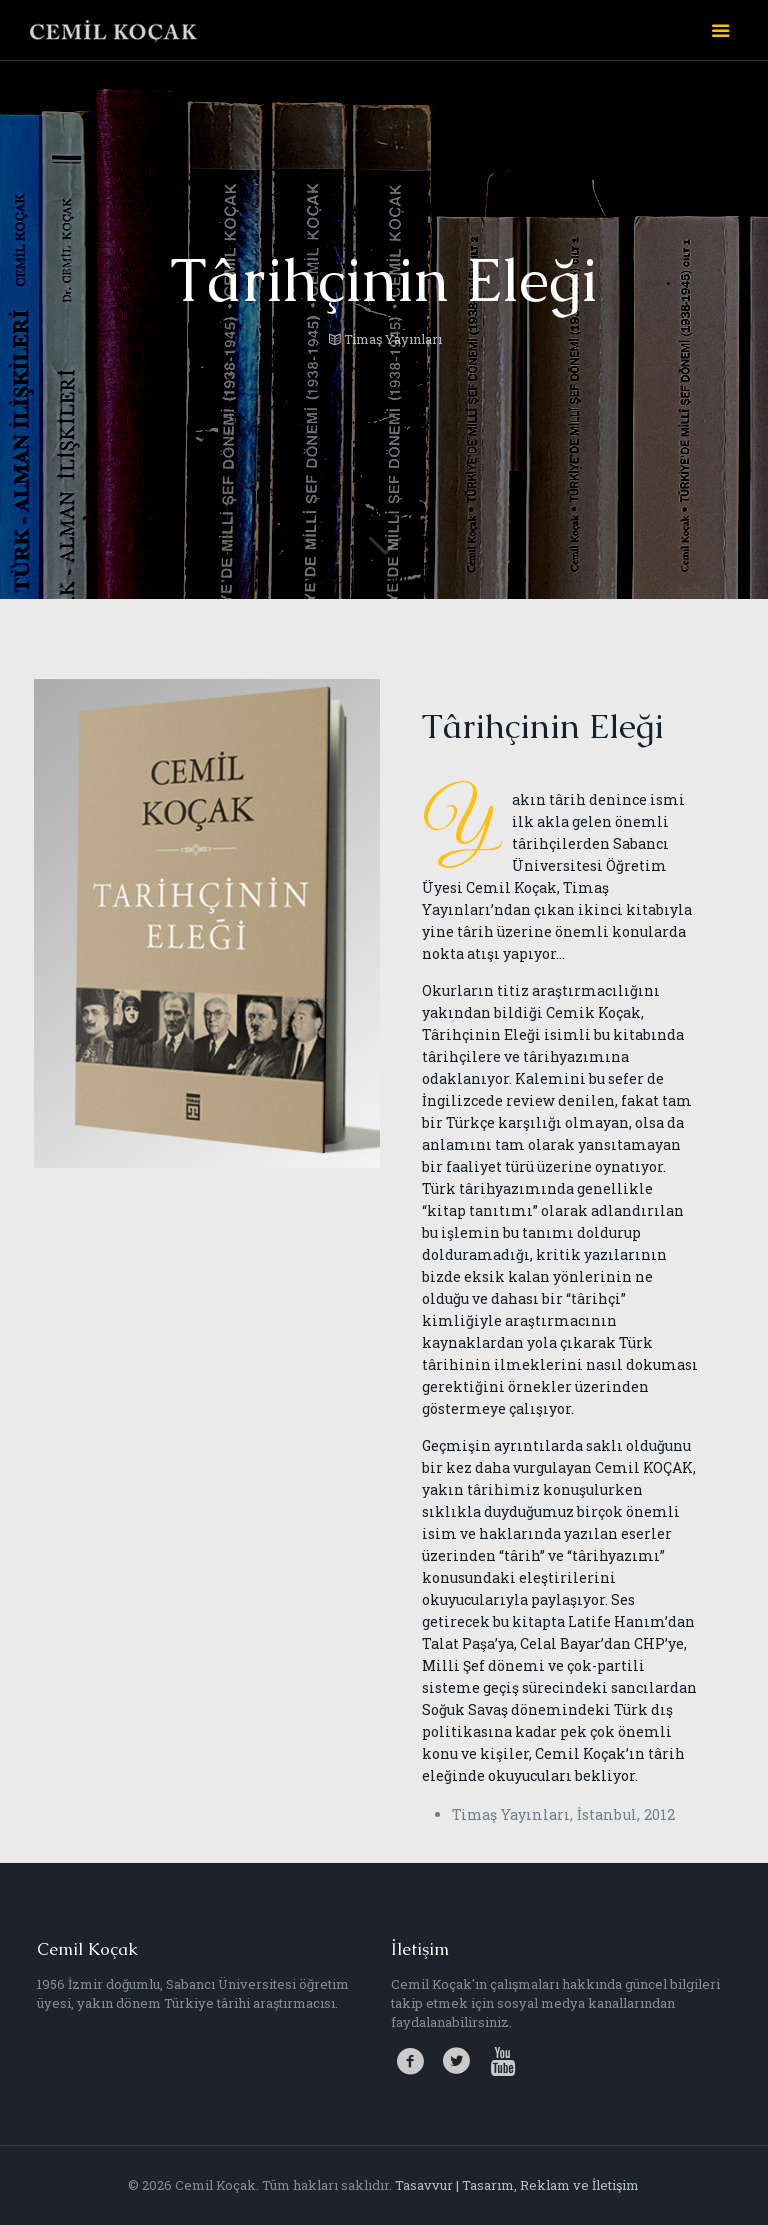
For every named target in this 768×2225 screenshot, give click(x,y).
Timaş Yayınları (393, 339)
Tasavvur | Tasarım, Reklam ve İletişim (517, 2185)
